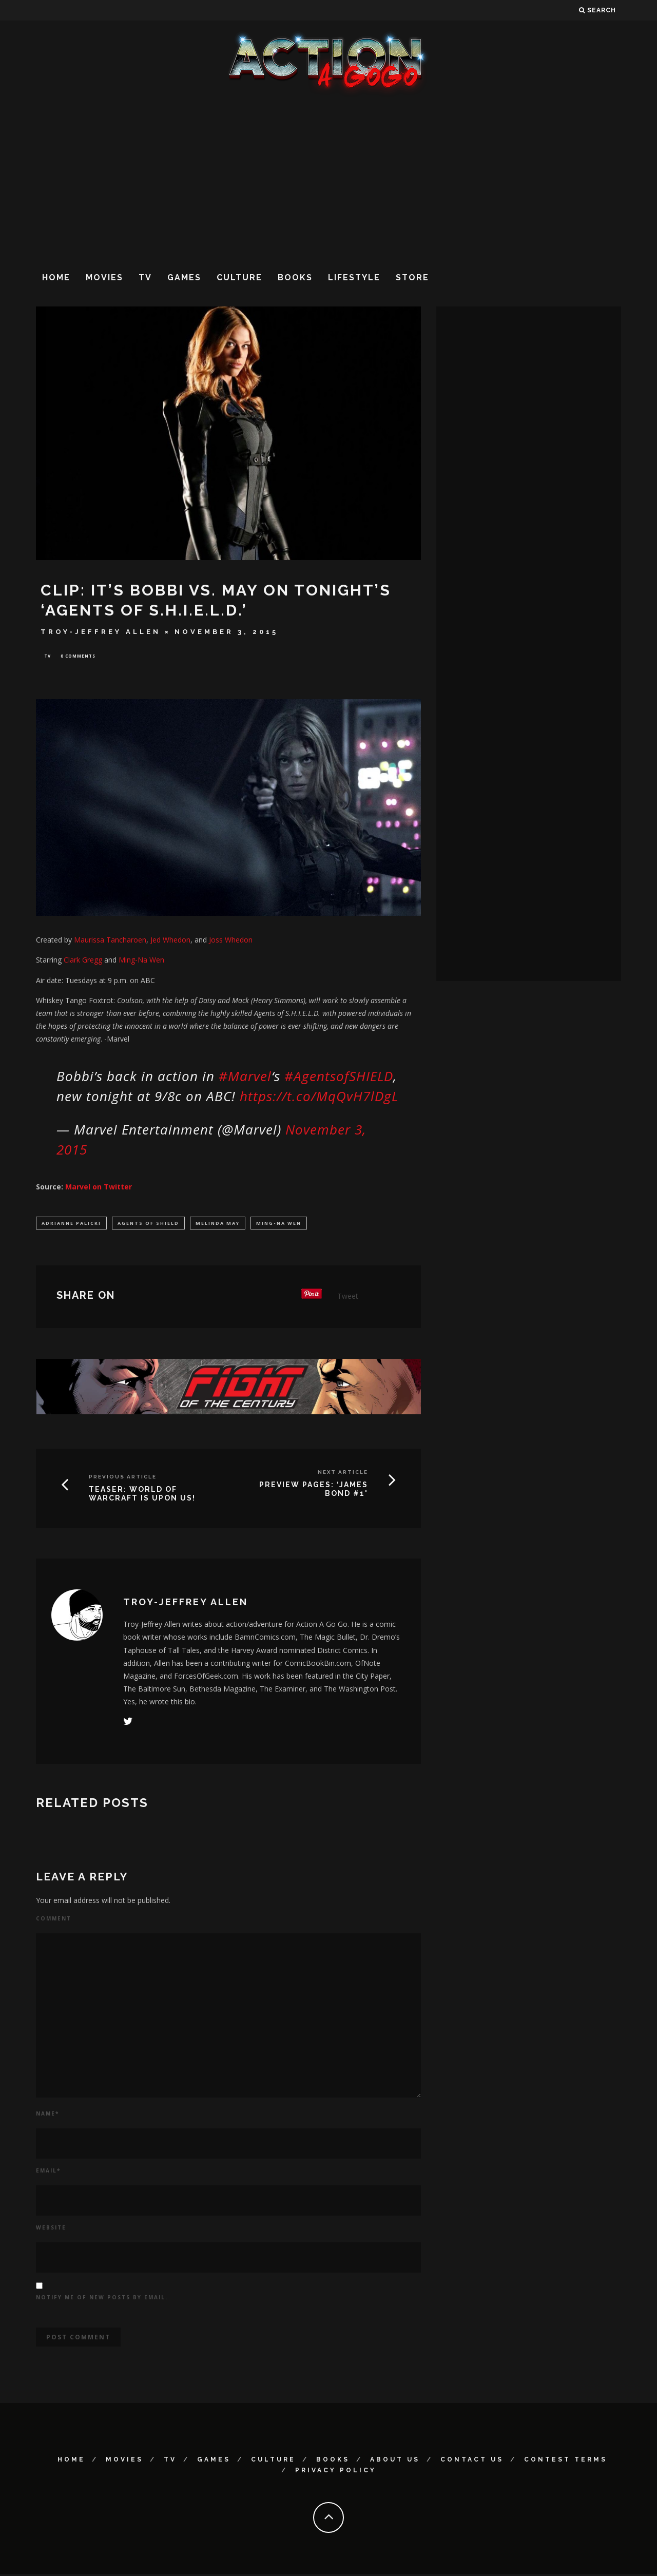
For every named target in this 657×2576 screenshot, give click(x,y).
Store (412, 277)
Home (56, 277)
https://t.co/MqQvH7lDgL (319, 1097)
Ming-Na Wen (278, 1224)
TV (145, 277)
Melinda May (218, 1224)
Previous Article (123, 1479)
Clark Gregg (83, 961)
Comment (53, 1921)
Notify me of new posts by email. (102, 2299)
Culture (239, 277)
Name (47, 2115)
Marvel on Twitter (98, 1188)
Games (184, 277)
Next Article (343, 1474)
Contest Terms (565, 2461)
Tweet (347, 1298)
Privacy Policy (335, 2472)
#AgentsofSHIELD (338, 1077)
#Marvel (245, 1077)
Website (51, 2229)
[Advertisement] (328, 179)
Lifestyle (354, 277)
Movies (104, 277)
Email (48, 2172)
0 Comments (78, 656)
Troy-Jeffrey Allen (101, 632)
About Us (395, 2461)
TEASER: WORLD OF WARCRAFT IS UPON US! (142, 1495)
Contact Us (472, 2461)
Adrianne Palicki (71, 1224)
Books (295, 277)
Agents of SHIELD (148, 1224)
